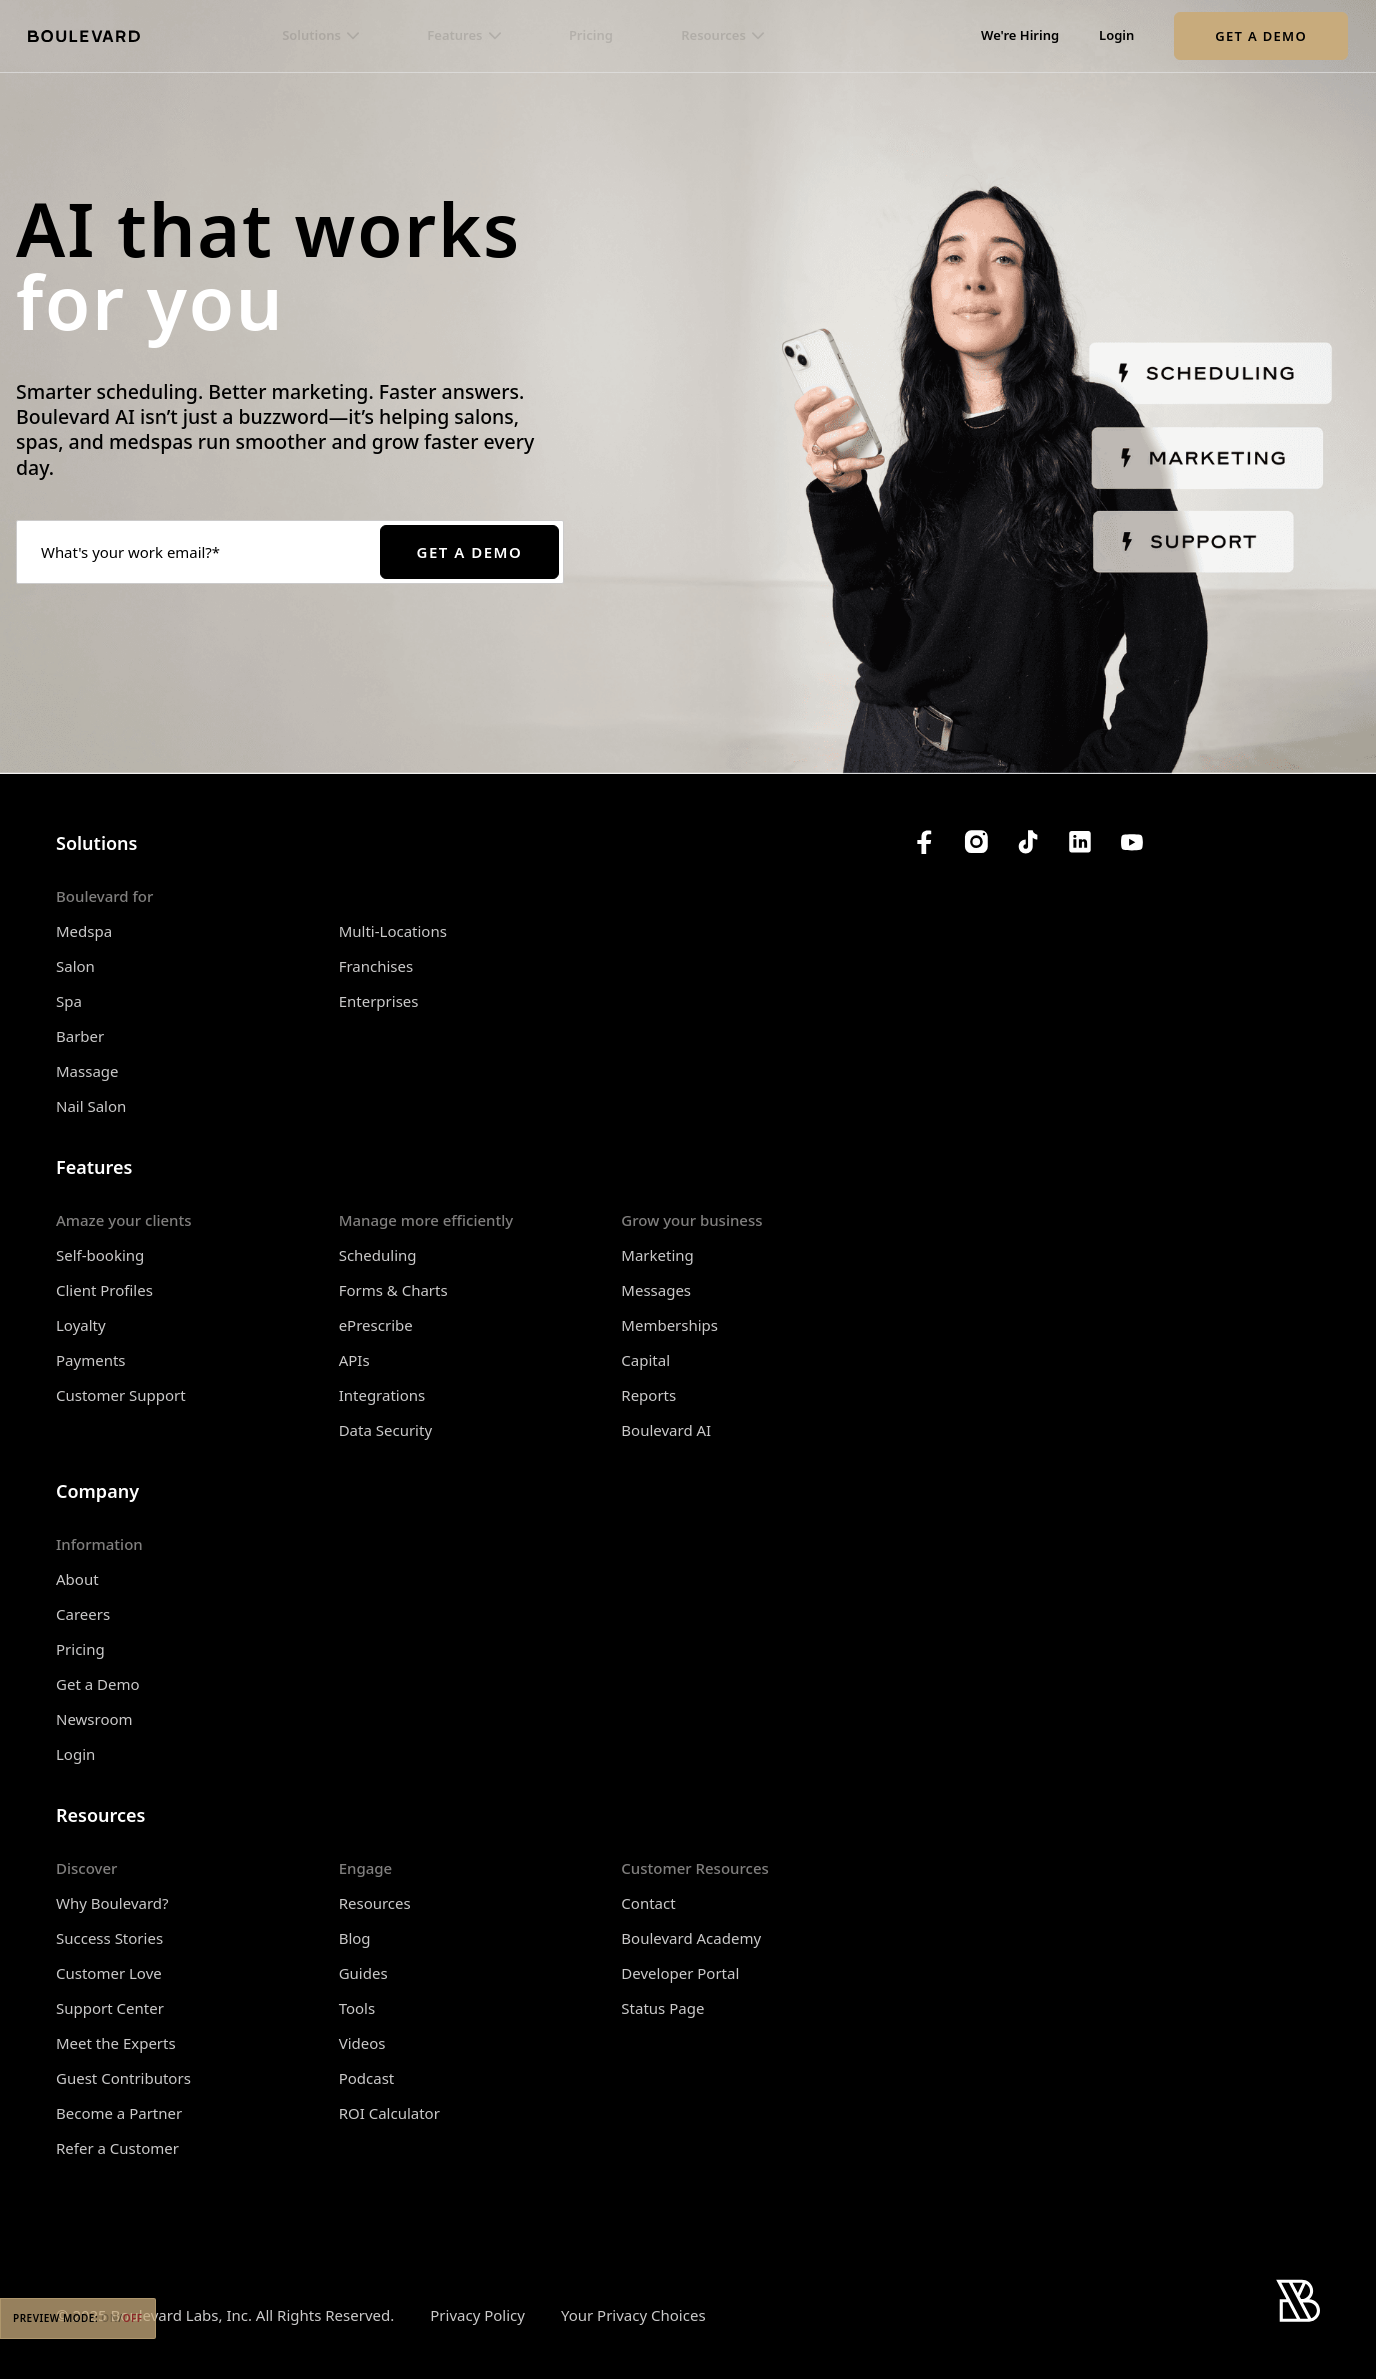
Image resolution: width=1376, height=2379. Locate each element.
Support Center (110, 2008)
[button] (320, 36)
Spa (69, 1001)
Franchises (376, 966)
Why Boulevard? (112, 1903)
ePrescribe (376, 1325)
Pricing (591, 36)
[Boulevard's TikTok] (1028, 842)
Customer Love (109, 1973)
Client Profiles (104, 1290)
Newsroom (94, 1719)
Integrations (382, 1395)
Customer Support (121, 1395)
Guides (363, 1973)
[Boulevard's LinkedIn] (1080, 842)
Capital (645, 1360)
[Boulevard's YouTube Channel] (1132, 842)
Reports (648, 1395)
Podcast (367, 2078)
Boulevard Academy (691, 1938)
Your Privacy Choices (633, 2315)
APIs (354, 1360)
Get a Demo (1261, 36)
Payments (91, 1360)
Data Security (385, 1430)
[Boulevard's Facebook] (924, 842)
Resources (375, 1903)
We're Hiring (1020, 36)
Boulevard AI (666, 1430)
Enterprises (379, 1001)
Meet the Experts (116, 2043)
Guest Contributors (123, 2078)
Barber (80, 1036)
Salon (75, 966)
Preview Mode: (78, 2318)
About (77, 1579)
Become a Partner (119, 2113)
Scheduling (378, 1255)
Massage (87, 1071)
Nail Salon (91, 1106)
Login (1116, 36)
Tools (357, 2008)
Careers (83, 1614)
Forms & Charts (393, 1290)
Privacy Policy (477, 2315)
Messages (656, 1290)
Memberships (669, 1325)
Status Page (662, 2008)
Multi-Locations (393, 931)
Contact (648, 1903)
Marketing (657, 1255)
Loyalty (81, 1325)
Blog (355, 1938)
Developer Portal (680, 1973)
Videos (362, 2043)
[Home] (84, 36)
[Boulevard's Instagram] (976, 842)
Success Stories (109, 1938)
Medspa (84, 931)
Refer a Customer (117, 2148)
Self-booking (100, 1255)
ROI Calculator (389, 2113)
